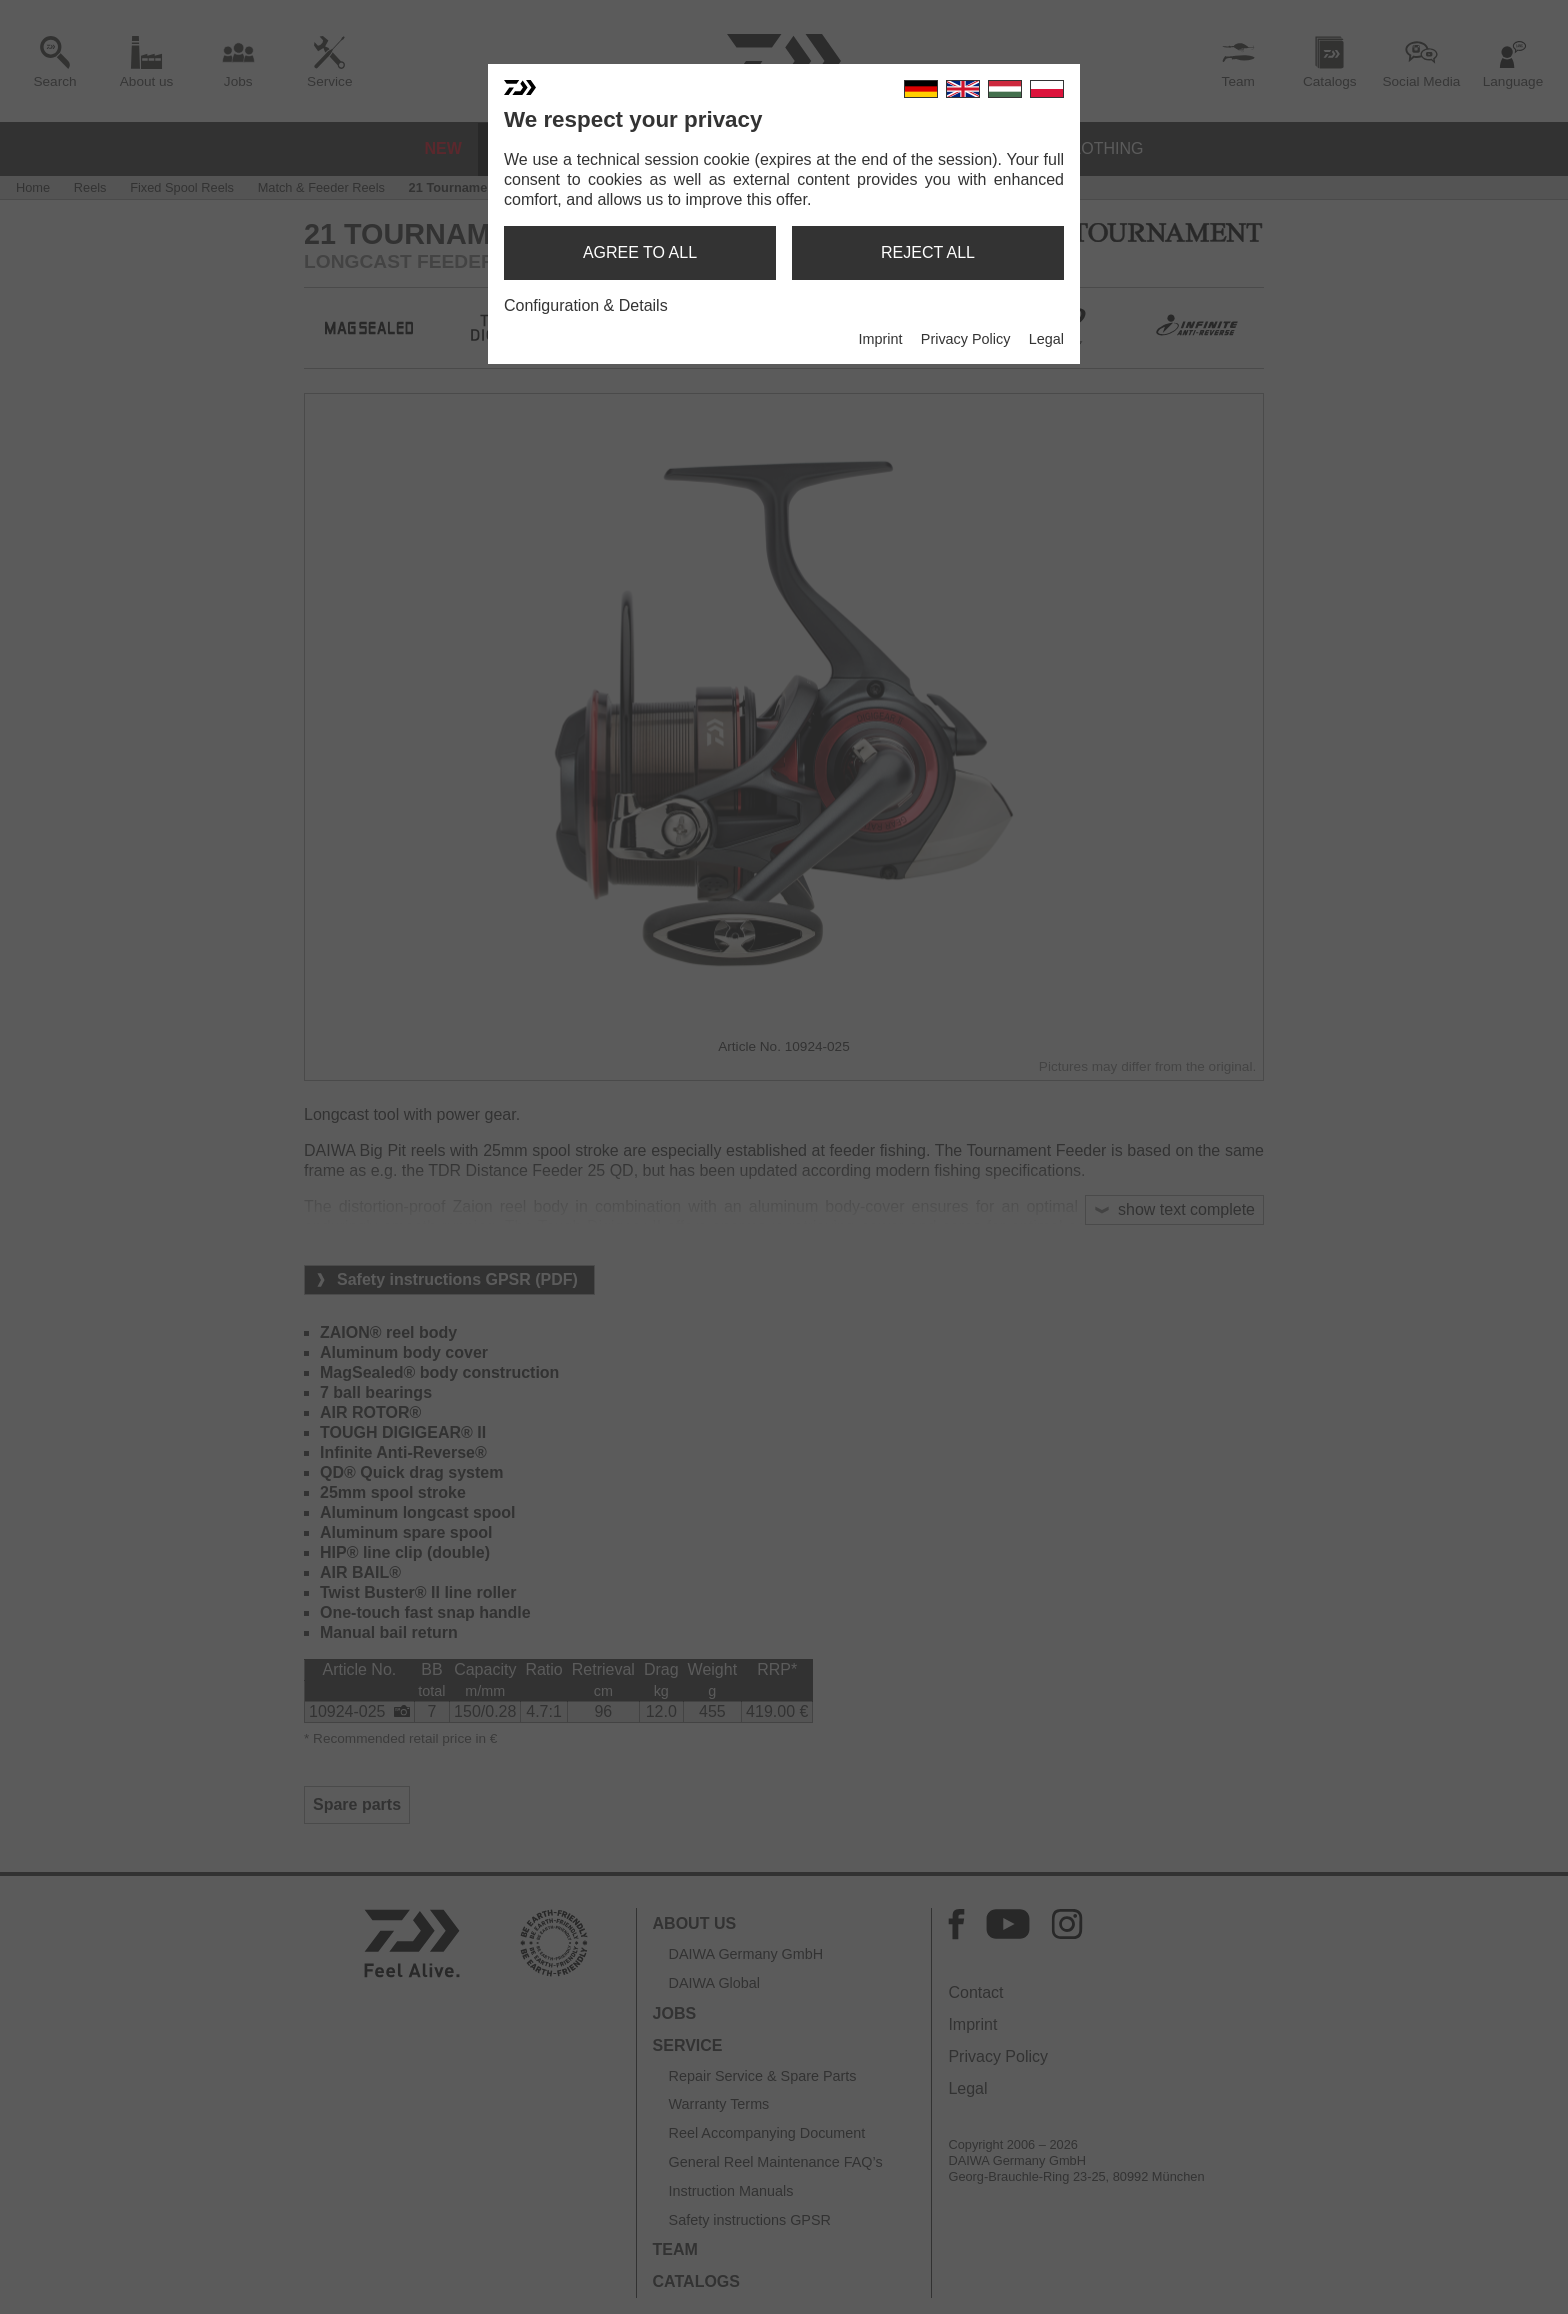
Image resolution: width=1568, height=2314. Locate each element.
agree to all (640, 252)
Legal (1046, 339)
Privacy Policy (966, 339)
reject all (928, 252)
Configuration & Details (586, 305)
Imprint (880, 339)
